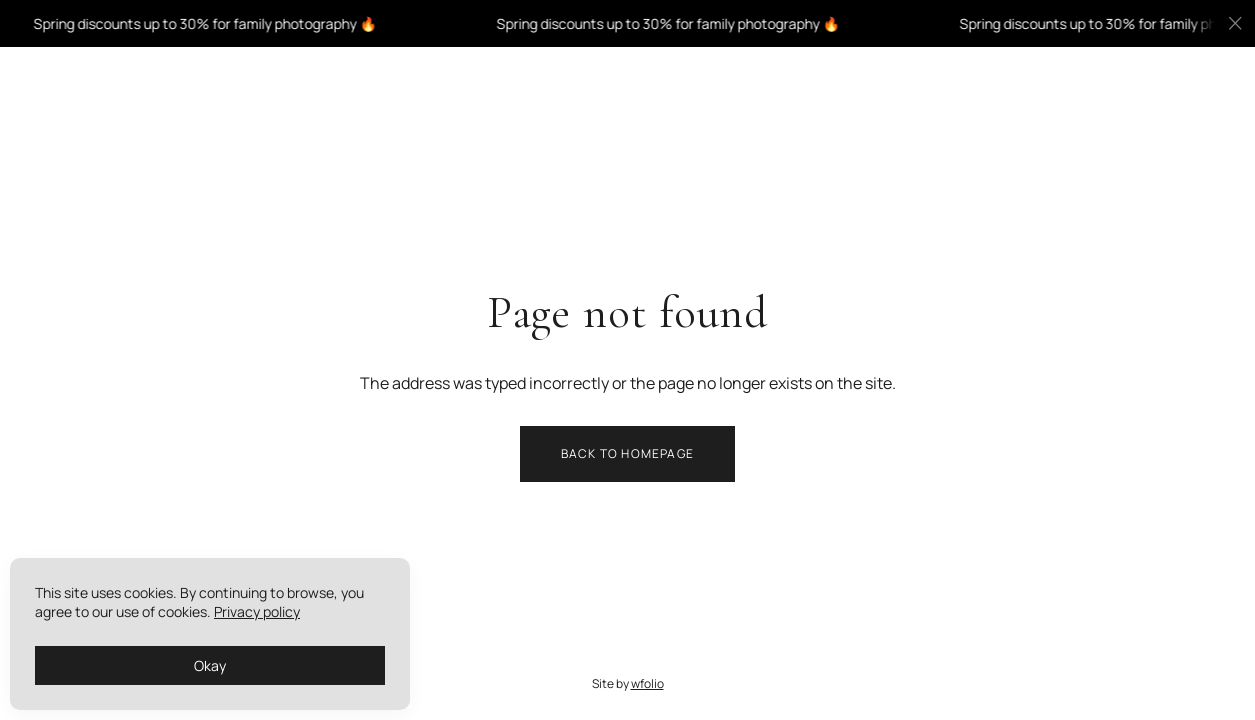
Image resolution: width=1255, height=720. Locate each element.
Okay (210, 665)
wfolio (647, 684)
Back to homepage (627, 453)
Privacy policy (257, 611)
